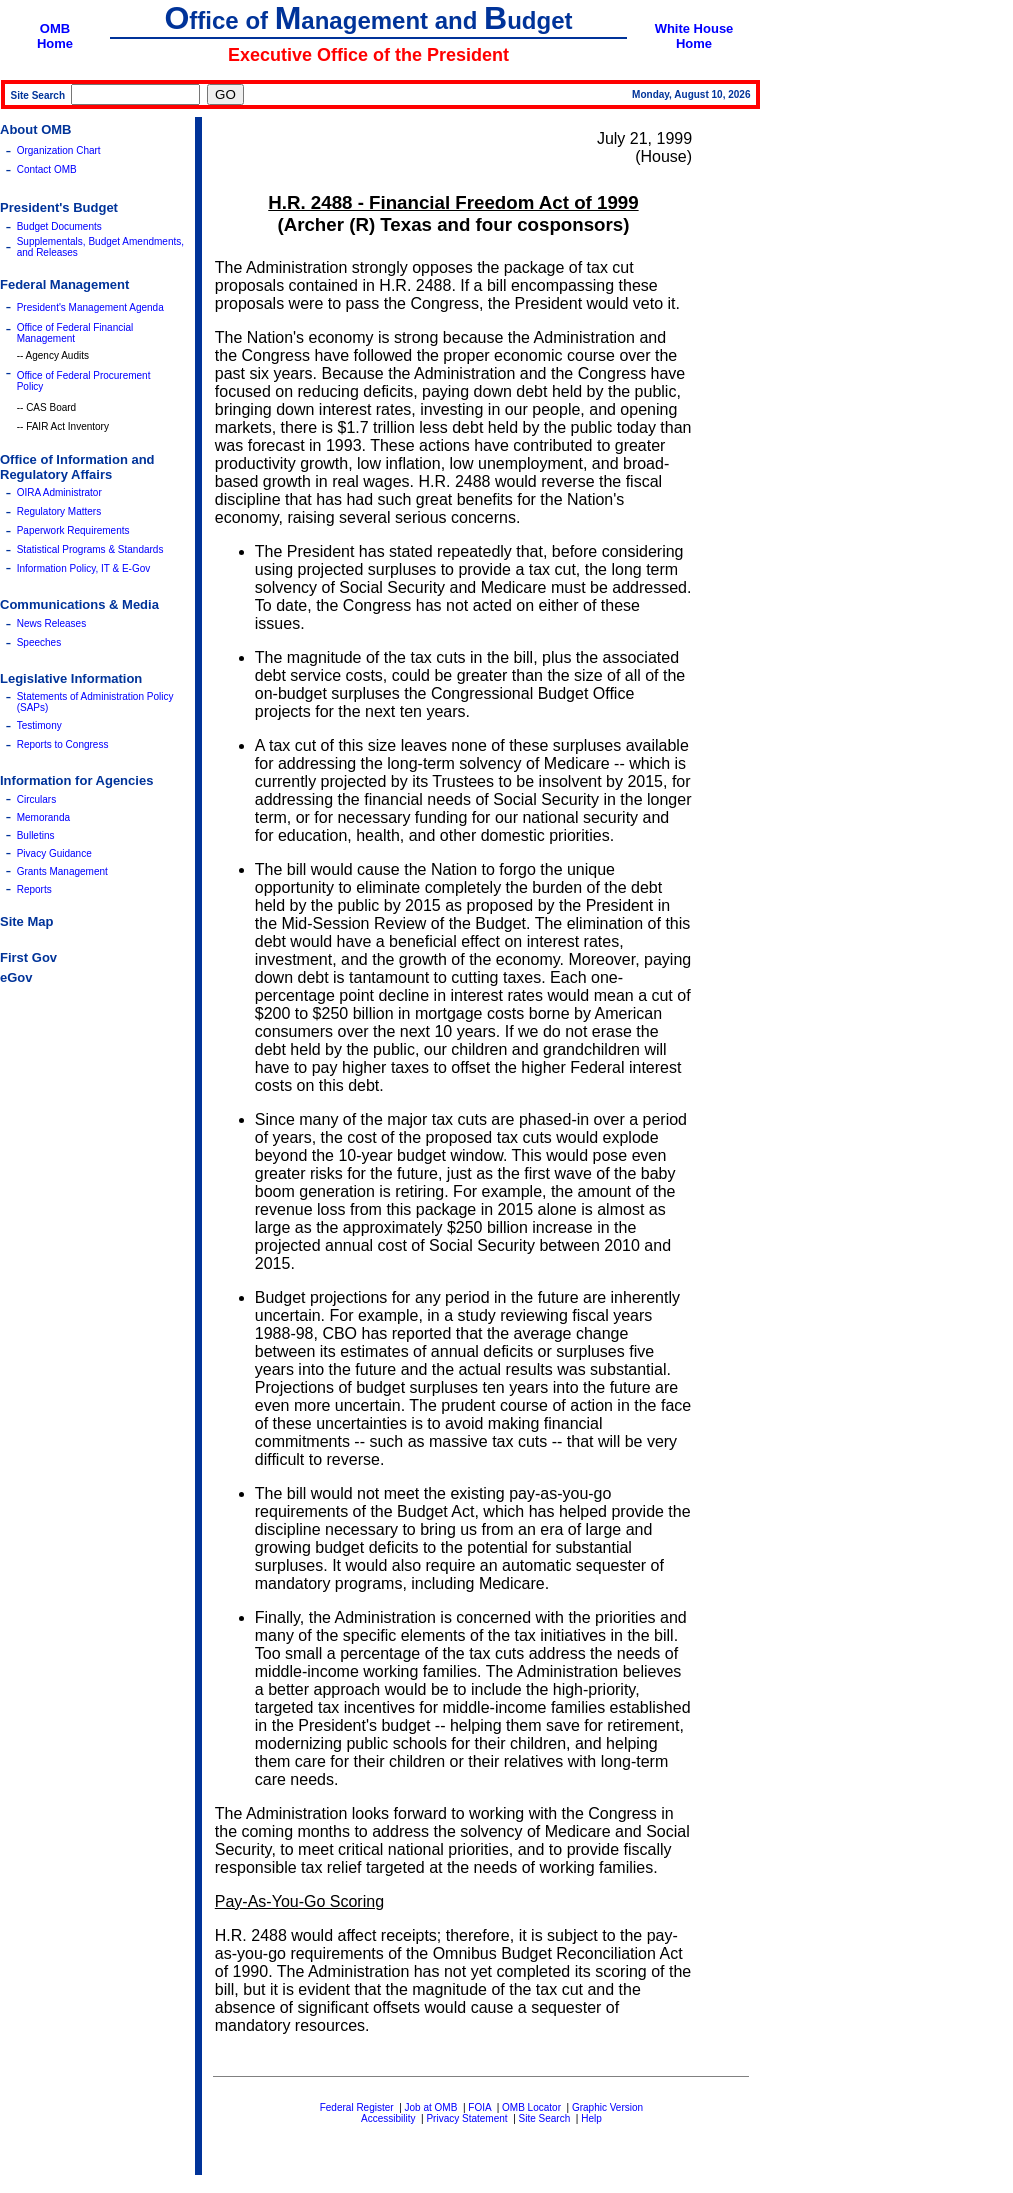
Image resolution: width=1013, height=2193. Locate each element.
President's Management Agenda (90, 307)
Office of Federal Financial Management (75, 333)
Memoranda (43, 817)
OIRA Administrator (59, 492)
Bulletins (36, 835)
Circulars (36, 799)
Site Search (545, 2118)
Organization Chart (59, 150)
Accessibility (388, 2118)
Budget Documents (59, 226)
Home (55, 43)
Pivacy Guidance (54, 853)
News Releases (51, 623)
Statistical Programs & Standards (90, 549)
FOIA (479, 2107)
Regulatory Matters (59, 511)
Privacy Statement (466, 2118)
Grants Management (62, 871)
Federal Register (357, 2107)
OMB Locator (531, 2107)
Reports (34, 889)
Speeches (39, 642)
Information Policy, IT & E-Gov (84, 568)
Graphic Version (607, 2107)
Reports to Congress (63, 744)
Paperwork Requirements (73, 530)
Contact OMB (47, 169)
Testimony (39, 725)
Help (591, 2118)
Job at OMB (431, 2107)
